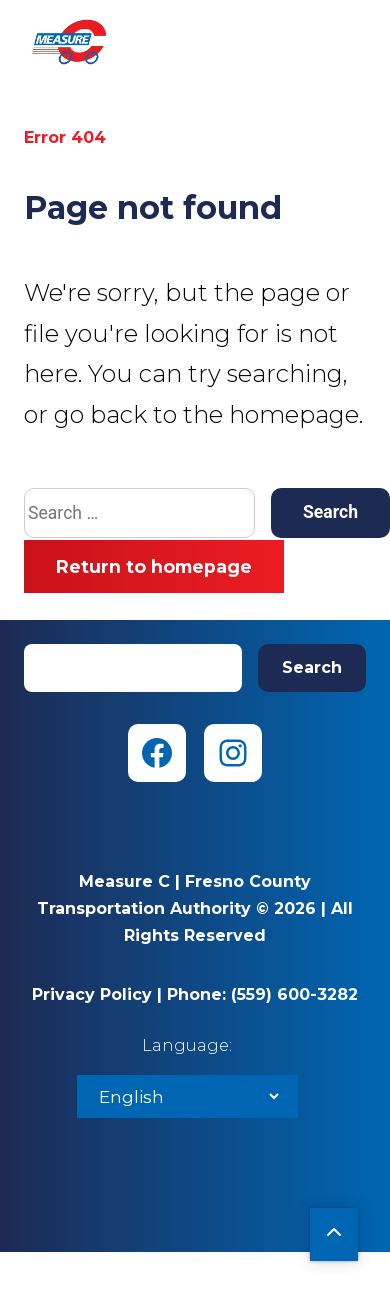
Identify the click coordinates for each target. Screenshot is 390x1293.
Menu (350, 40)
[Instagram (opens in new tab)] (233, 753)
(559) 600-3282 (294, 994)
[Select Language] (187, 1096)
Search (312, 667)
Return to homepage (154, 566)
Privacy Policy (92, 994)
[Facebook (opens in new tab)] (157, 753)
